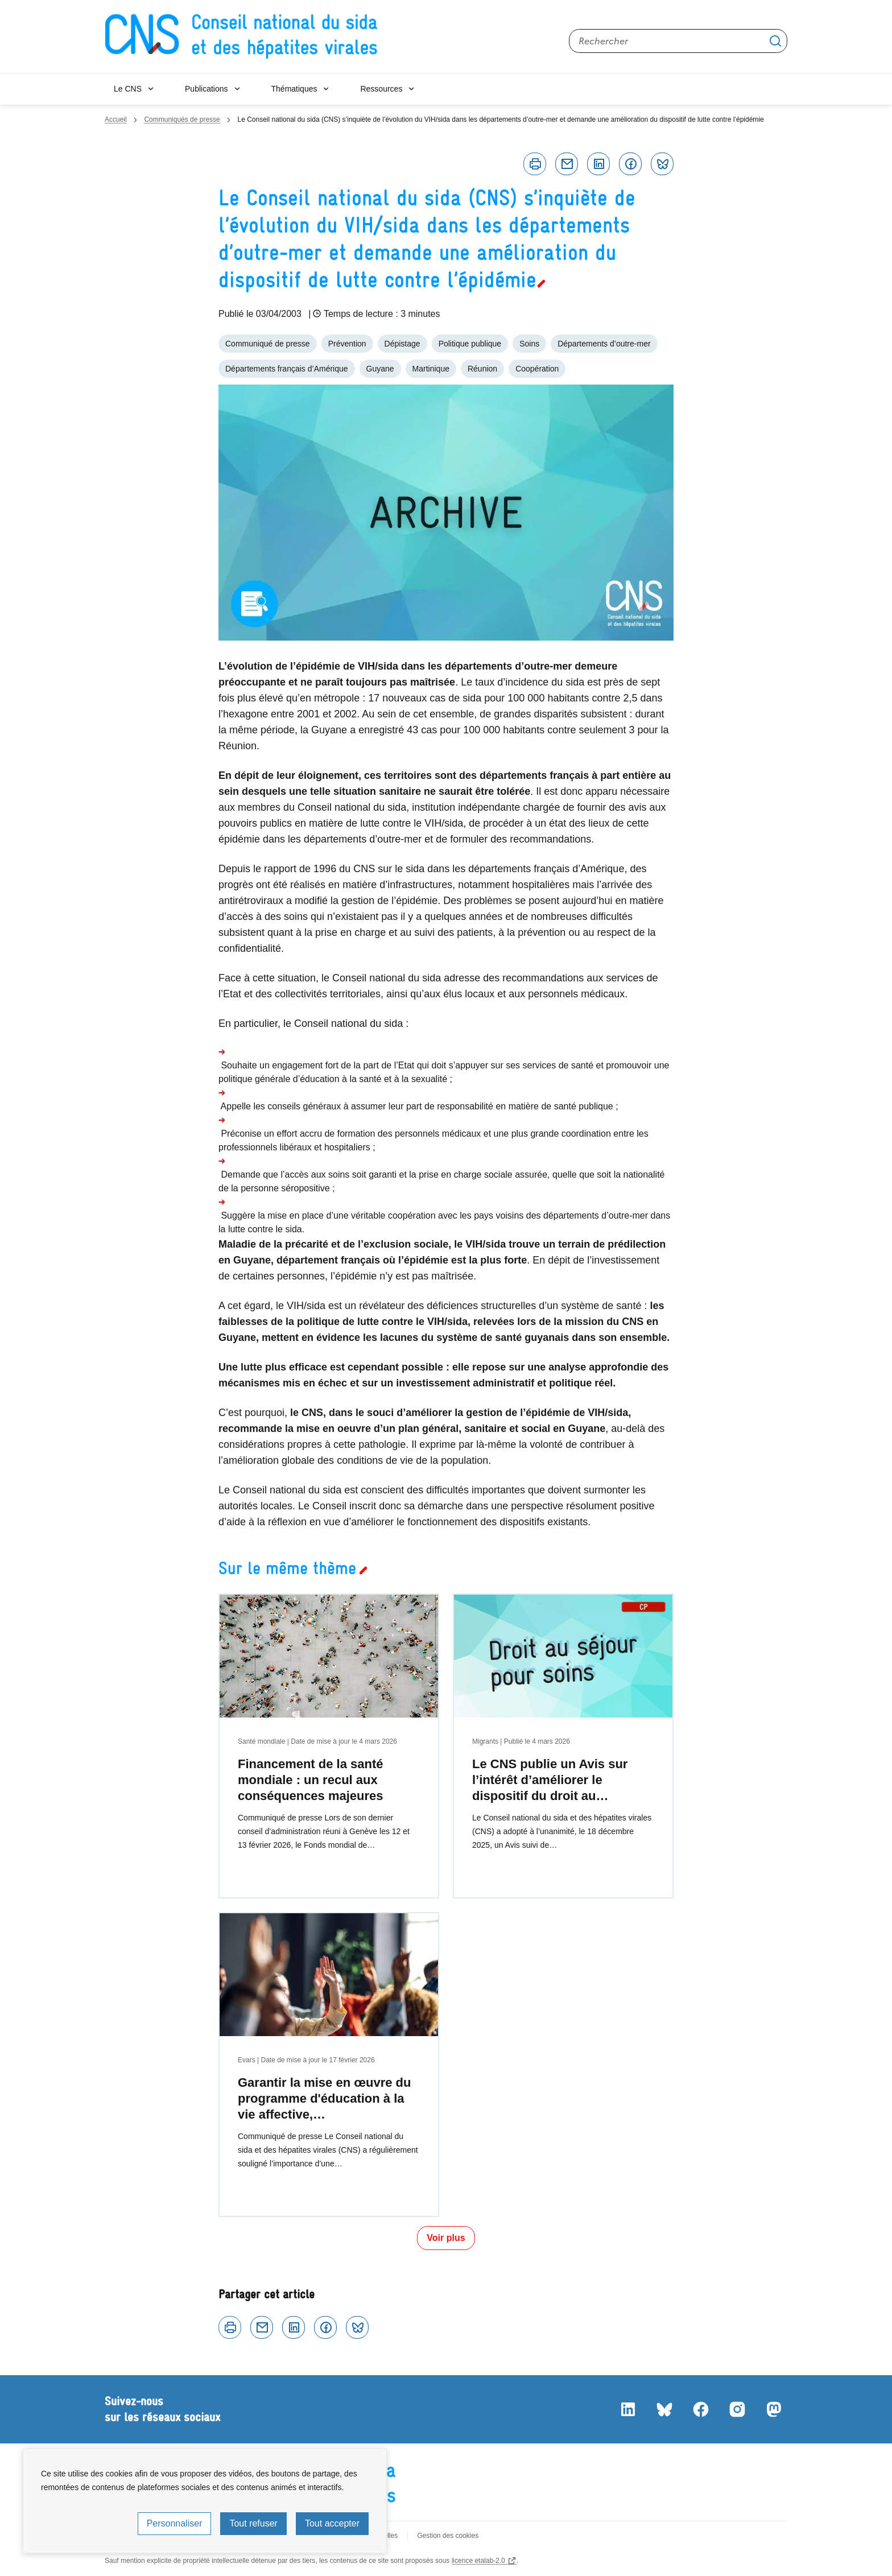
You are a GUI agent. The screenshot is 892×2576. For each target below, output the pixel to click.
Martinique (430, 368)
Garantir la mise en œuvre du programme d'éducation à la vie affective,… (324, 2098)
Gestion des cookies (447, 2536)
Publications (206, 88)
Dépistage (402, 343)
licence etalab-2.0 (478, 2561)
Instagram (737, 2409)
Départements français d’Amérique (286, 368)
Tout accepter (332, 2523)
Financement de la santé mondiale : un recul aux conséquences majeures (310, 1780)
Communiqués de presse (182, 119)
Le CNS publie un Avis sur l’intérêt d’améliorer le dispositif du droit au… (549, 1780)
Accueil (116, 119)
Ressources (381, 88)
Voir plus (446, 2238)
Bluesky (662, 163)
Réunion (482, 368)
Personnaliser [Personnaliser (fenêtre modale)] (175, 2523)
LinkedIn (628, 2409)
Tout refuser (253, 2523)
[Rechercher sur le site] (678, 41)
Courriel (566, 163)
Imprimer (534, 163)
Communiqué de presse (267, 343)
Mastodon (773, 2409)
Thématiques (294, 88)
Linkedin (598, 163)
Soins (529, 343)
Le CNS (128, 88)
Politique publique (470, 343)
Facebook (630, 163)
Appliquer (775, 41)
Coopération (537, 368)
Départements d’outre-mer (604, 343)
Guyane (380, 368)
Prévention (347, 343)
